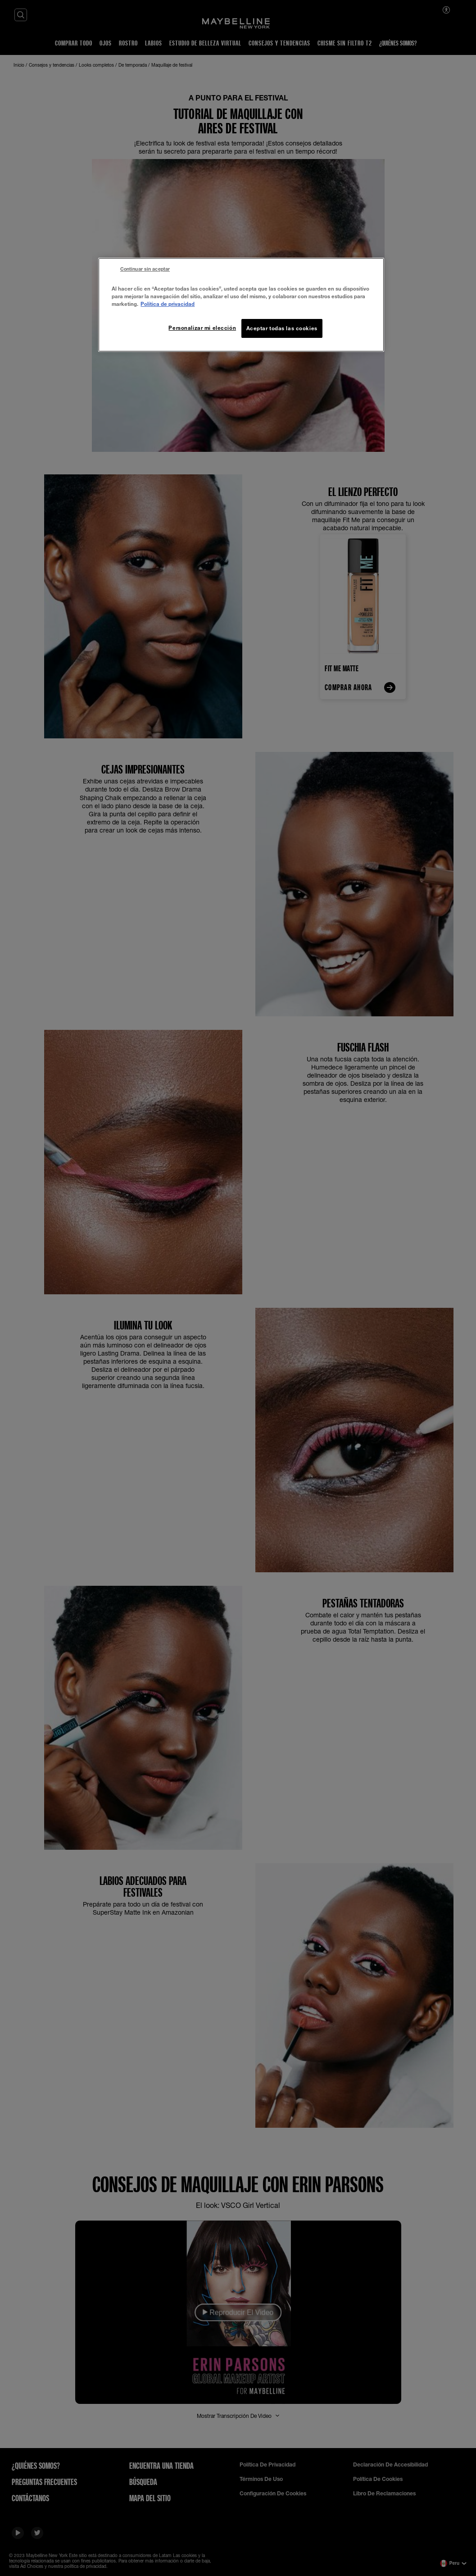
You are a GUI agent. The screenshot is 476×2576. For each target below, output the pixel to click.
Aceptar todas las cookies (281, 328)
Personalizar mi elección (202, 328)
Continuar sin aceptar (145, 269)
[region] (241, 305)
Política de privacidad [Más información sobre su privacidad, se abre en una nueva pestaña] (168, 304)
